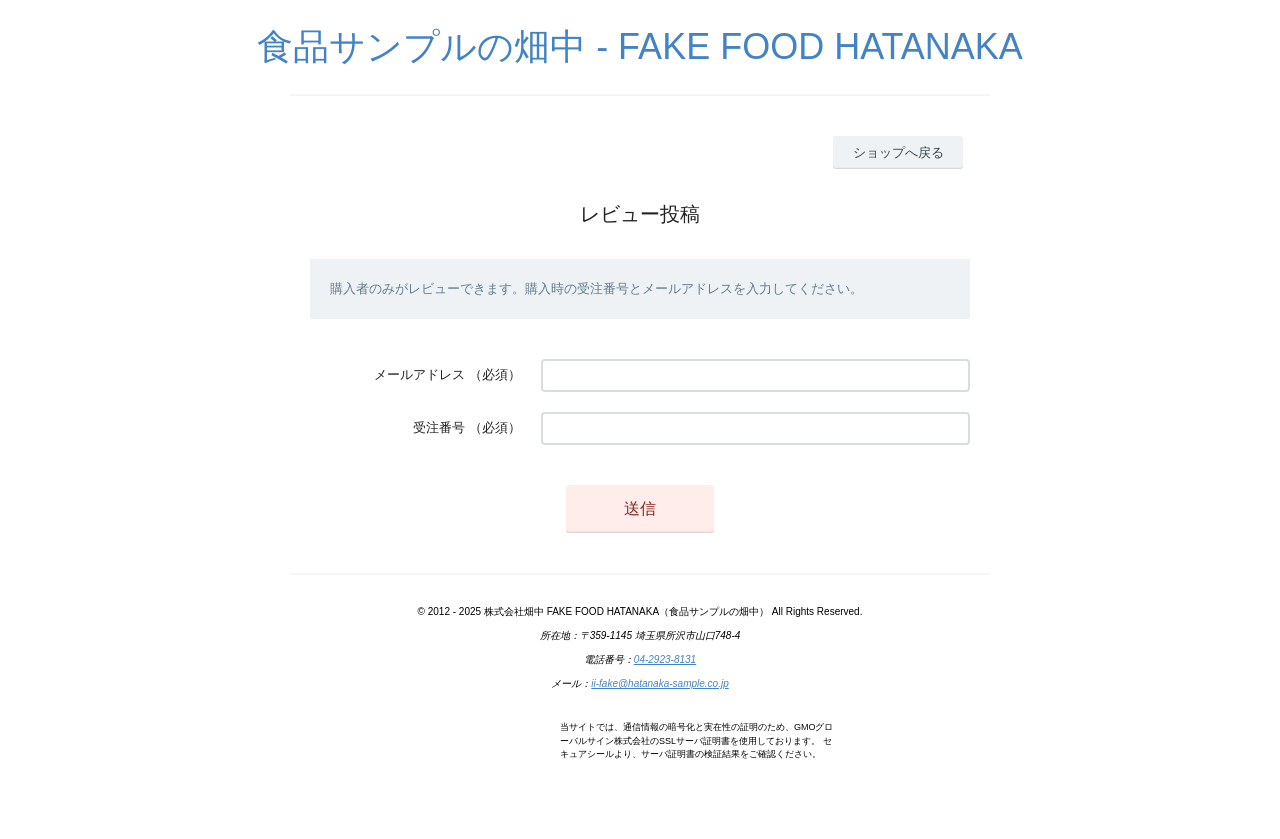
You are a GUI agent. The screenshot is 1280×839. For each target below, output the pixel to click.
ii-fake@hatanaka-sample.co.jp (659, 683)
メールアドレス (419, 374)
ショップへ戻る (898, 152)
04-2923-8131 (665, 659)
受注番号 (439, 427)
